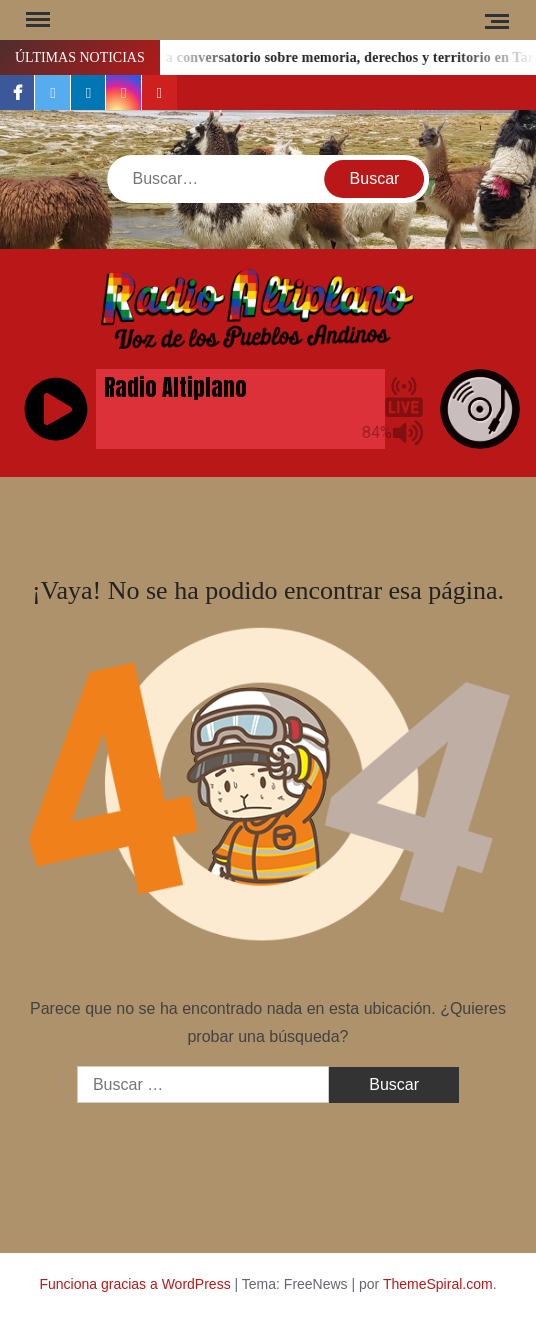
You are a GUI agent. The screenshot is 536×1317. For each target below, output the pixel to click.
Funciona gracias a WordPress (134, 1284)
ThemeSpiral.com (438, 1284)
